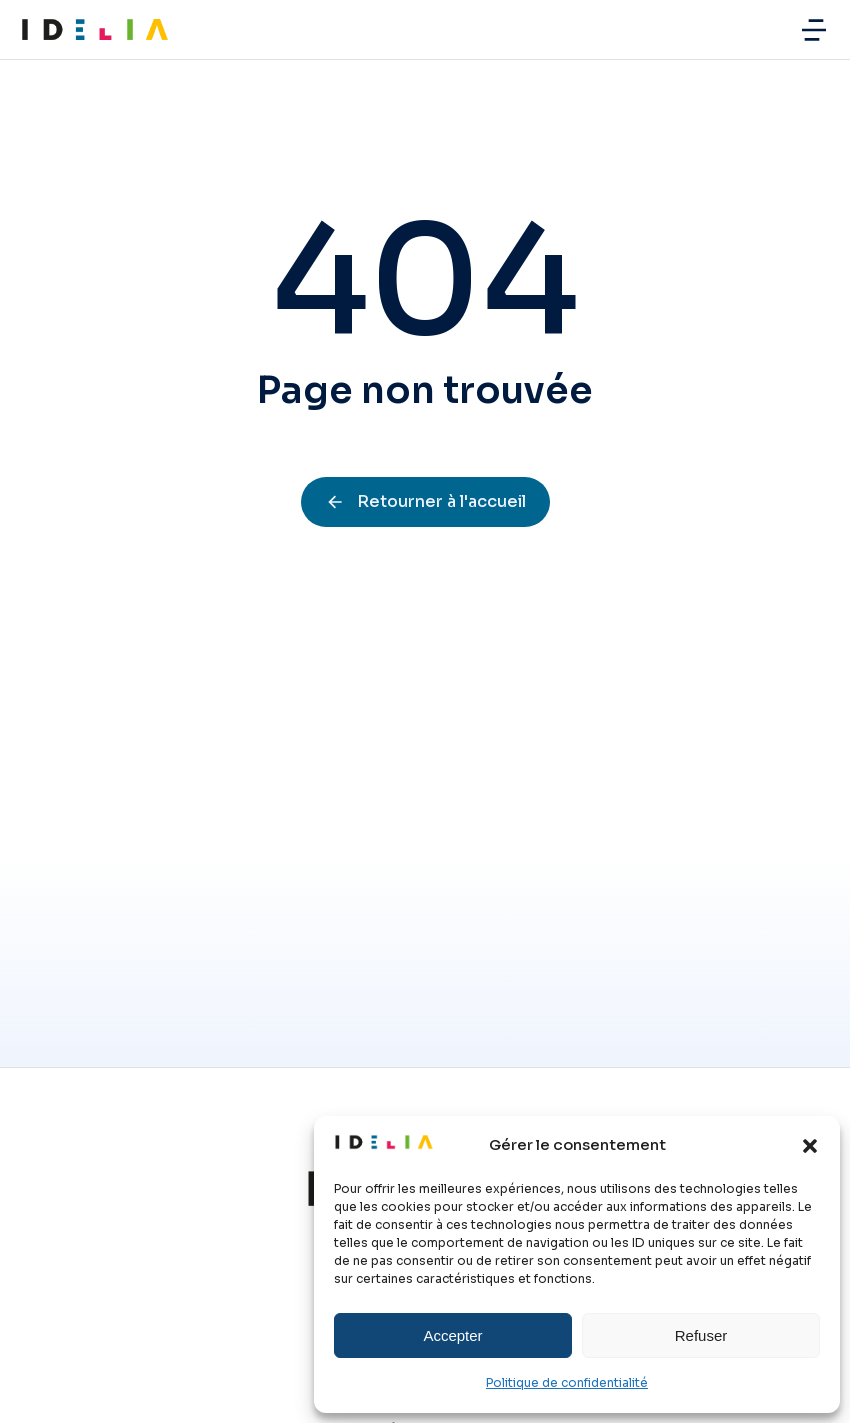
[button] (810, 1146)
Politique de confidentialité (567, 1382)
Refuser (701, 1335)
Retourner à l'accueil (425, 501)
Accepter (452, 1335)
